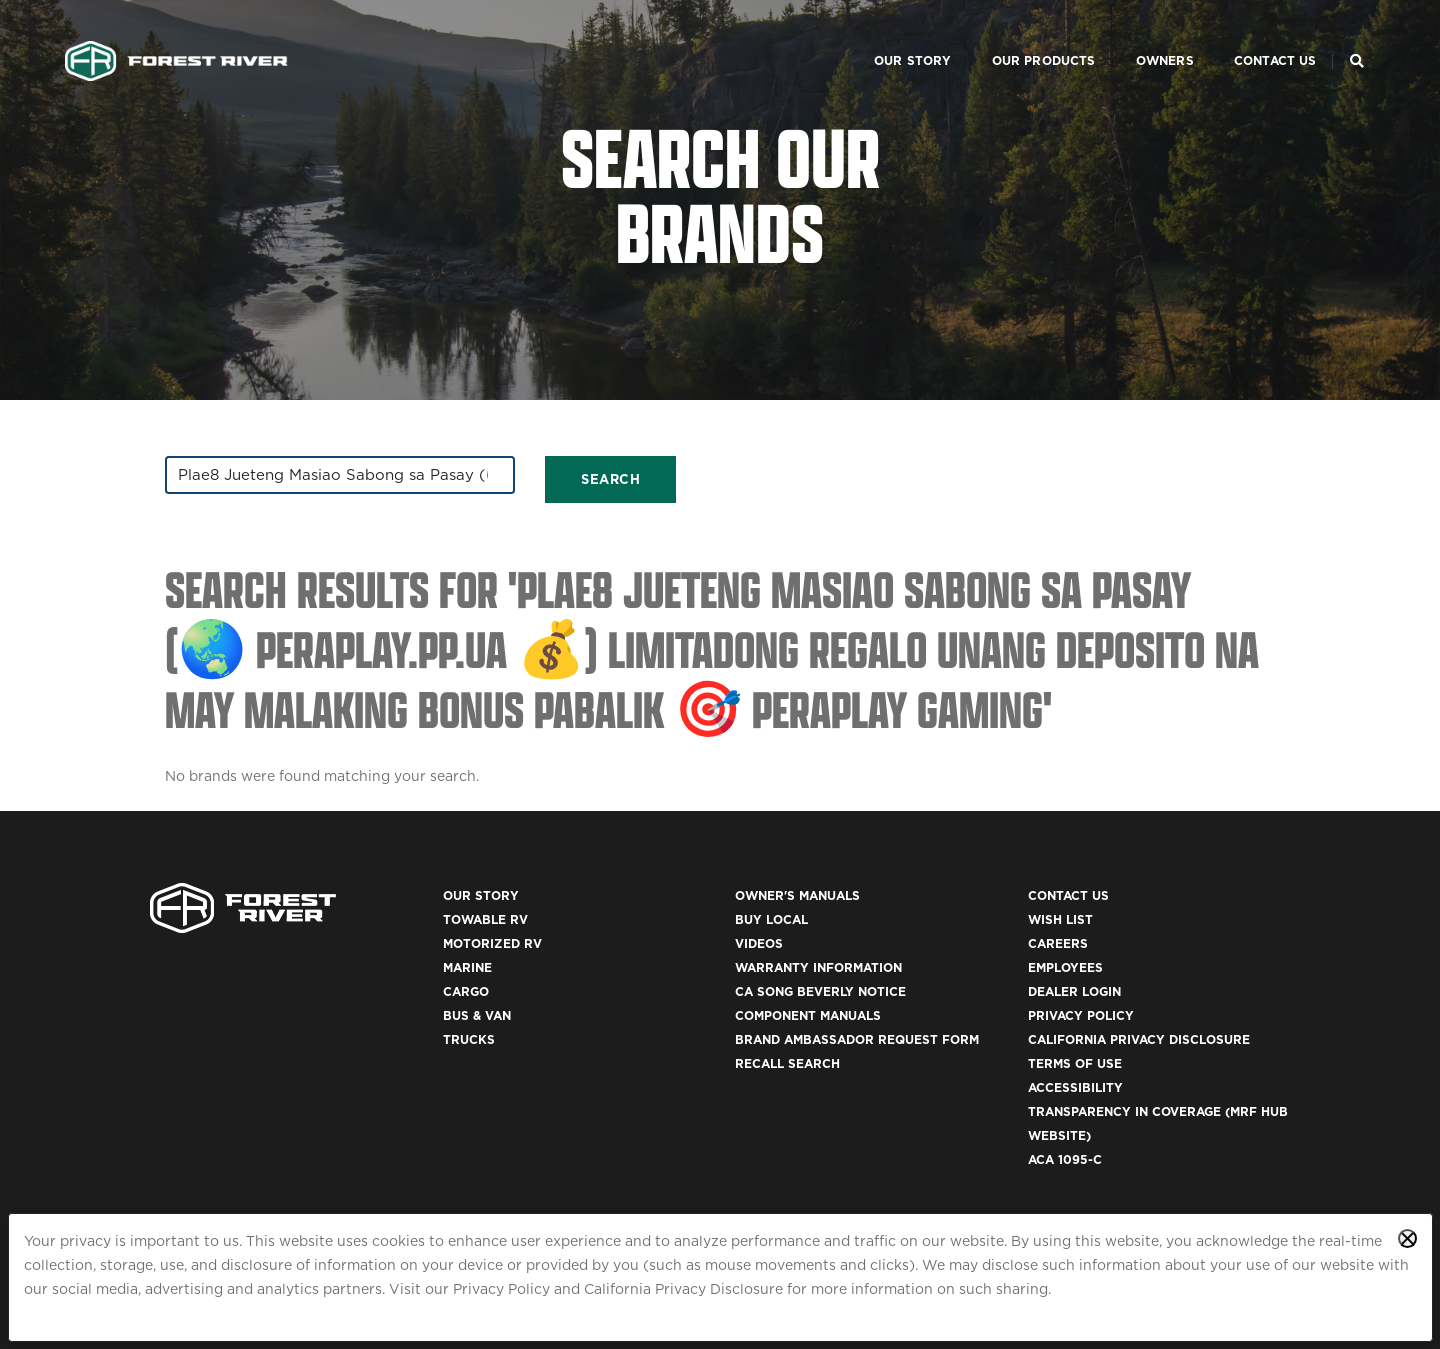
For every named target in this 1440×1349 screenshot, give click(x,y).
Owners (1141, 35)
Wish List (1060, 919)
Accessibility (1075, 1087)
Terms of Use (1075, 1063)
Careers (1058, 943)
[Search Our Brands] (1357, 36)
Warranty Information (818, 967)
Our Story (889, 35)
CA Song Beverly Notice (820, 991)
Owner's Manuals (797, 895)
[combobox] (340, 475)
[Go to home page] (176, 36)
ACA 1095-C (1065, 1159)
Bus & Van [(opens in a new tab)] (477, 1015)
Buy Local (771, 919)
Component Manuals (808, 1015)
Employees (1065, 967)
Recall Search (787, 1063)
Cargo (466, 991)
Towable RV (485, 919)
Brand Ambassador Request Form (857, 1039)
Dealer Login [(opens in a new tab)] (1074, 991)
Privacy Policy (501, 1289)
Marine (467, 967)
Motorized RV (492, 943)
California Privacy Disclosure (683, 1289)
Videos (759, 943)
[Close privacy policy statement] (1407, 1238)
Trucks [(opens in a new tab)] (469, 1039)
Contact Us (1251, 35)
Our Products (1020, 35)
